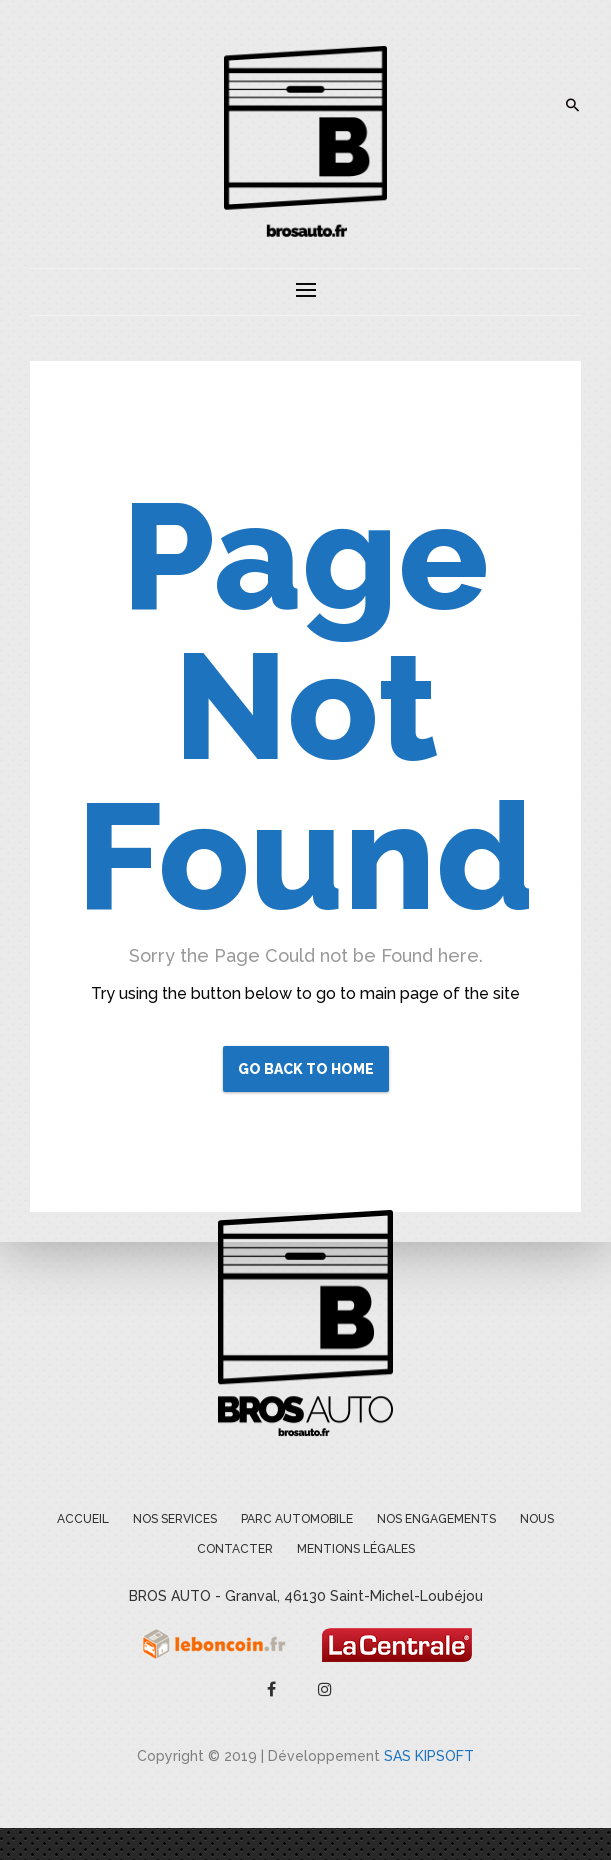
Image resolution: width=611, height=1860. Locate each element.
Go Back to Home (306, 1069)
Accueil (83, 1519)
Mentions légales (356, 1549)
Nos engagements (436, 1519)
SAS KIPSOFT (429, 1756)
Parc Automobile (297, 1519)
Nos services (175, 1519)
